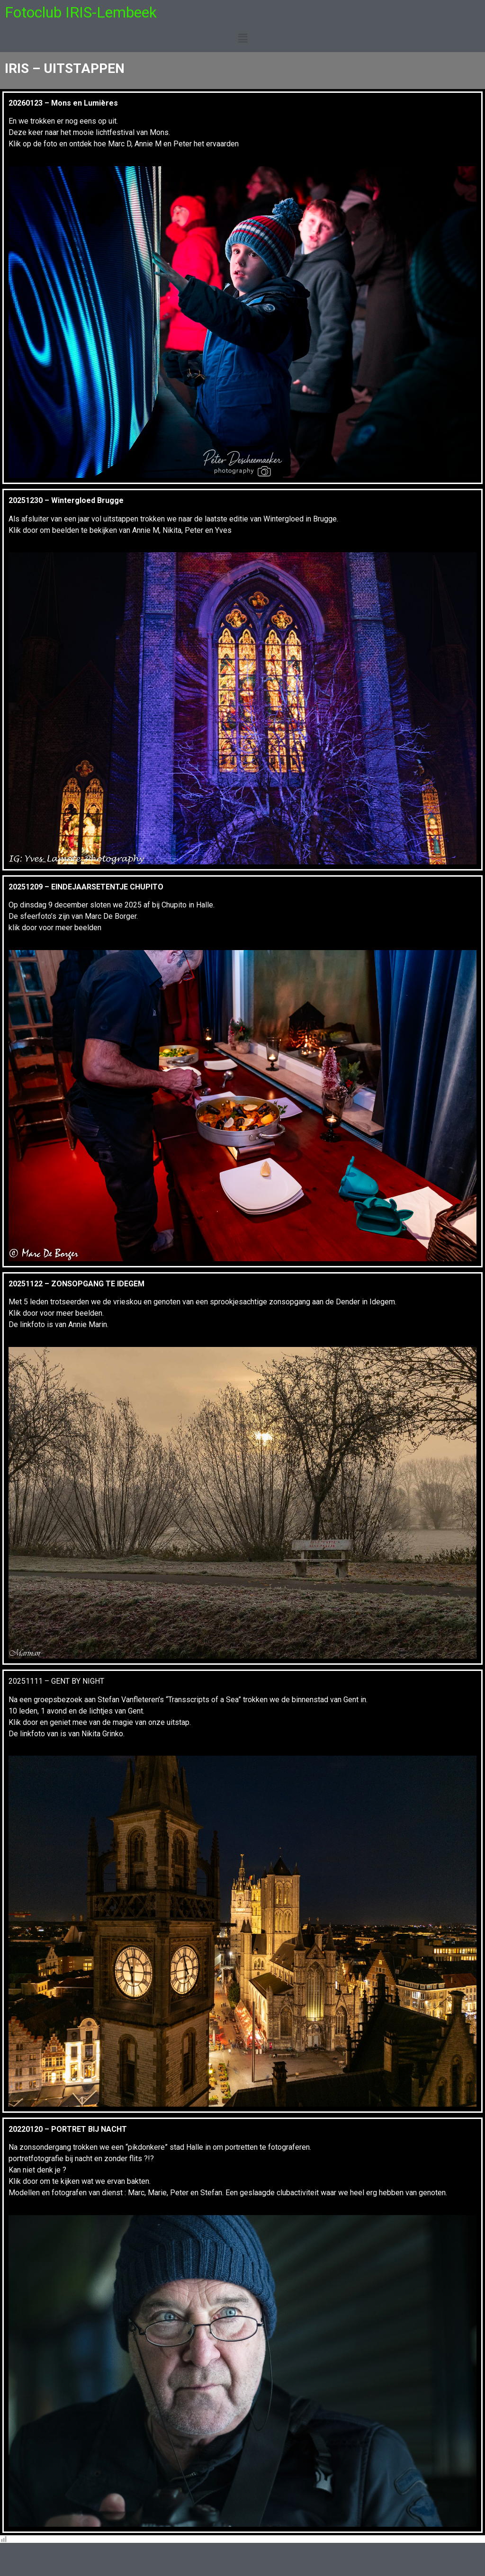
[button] (242, 38)
